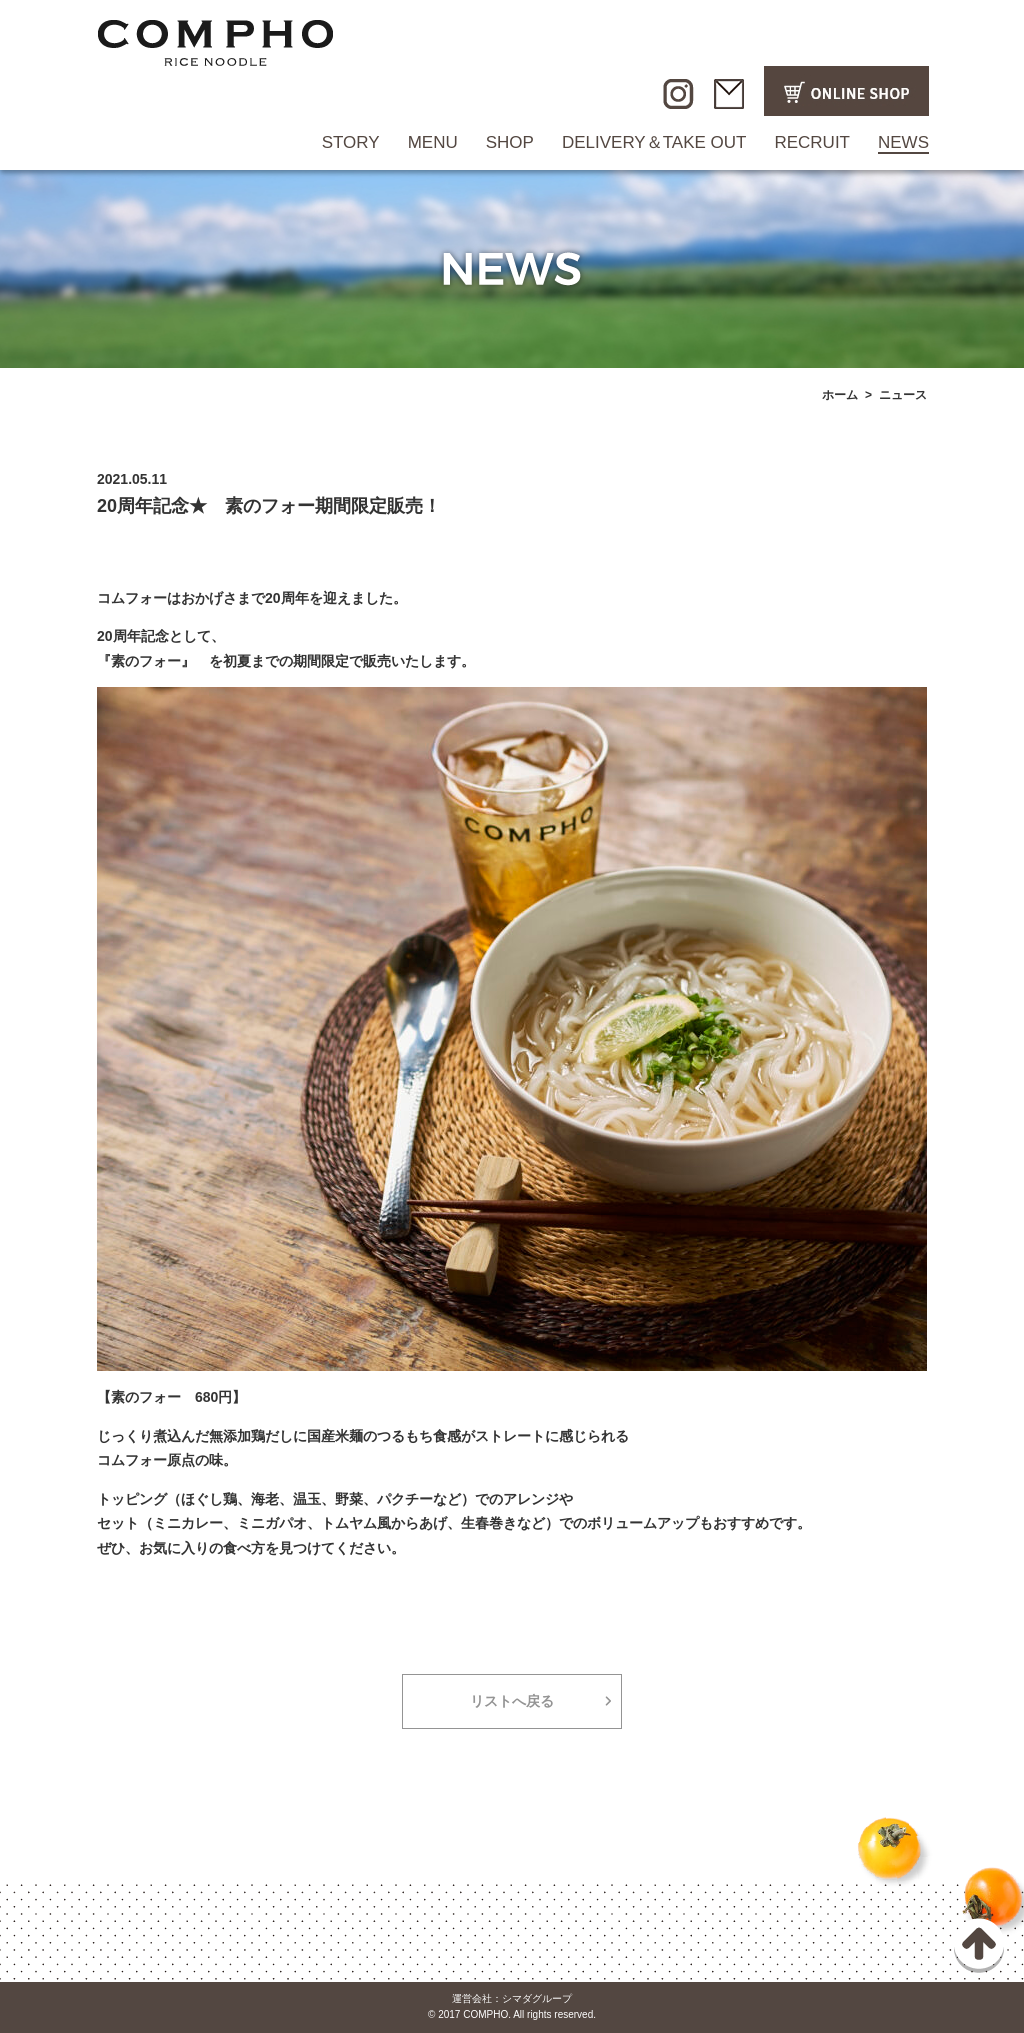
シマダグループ (537, 1998)
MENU (433, 142)
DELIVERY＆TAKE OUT (654, 142)
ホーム (840, 395)
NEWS (903, 142)
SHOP (510, 142)
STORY (351, 142)
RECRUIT (812, 142)
